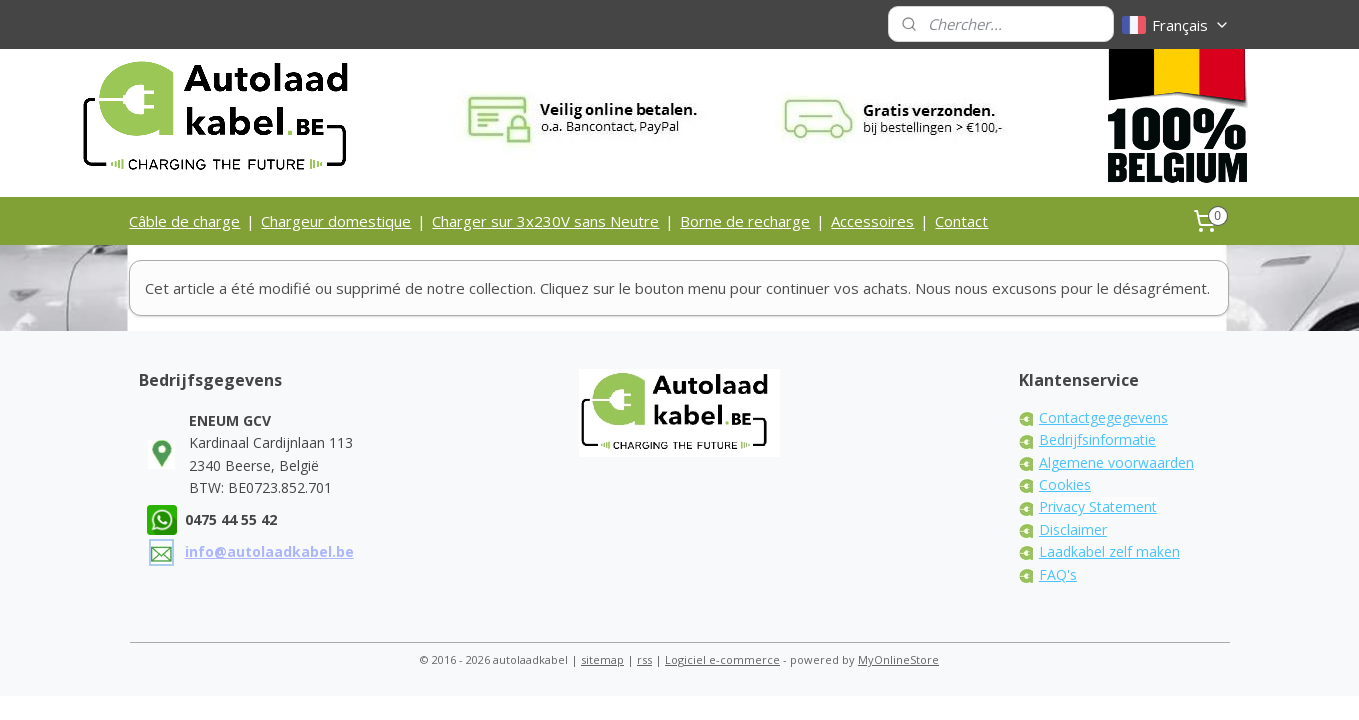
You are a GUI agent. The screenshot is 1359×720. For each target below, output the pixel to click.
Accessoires (872, 221)
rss (644, 659)
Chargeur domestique (336, 221)
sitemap (602, 659)
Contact (961, 221)
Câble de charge (184, 221)
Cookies (1065, 484)
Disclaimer (1073, 529)
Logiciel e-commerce (722, 659)
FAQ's (1058, 574)
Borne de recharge (745, 221)
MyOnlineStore (898, 659)
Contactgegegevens (1103, 417)
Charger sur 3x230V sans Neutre (545, 221)
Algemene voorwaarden (1116, 462)
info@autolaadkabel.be (269, 551)
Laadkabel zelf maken (1109, 551)
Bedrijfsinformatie (1097, 439)
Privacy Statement (1098, 506)
